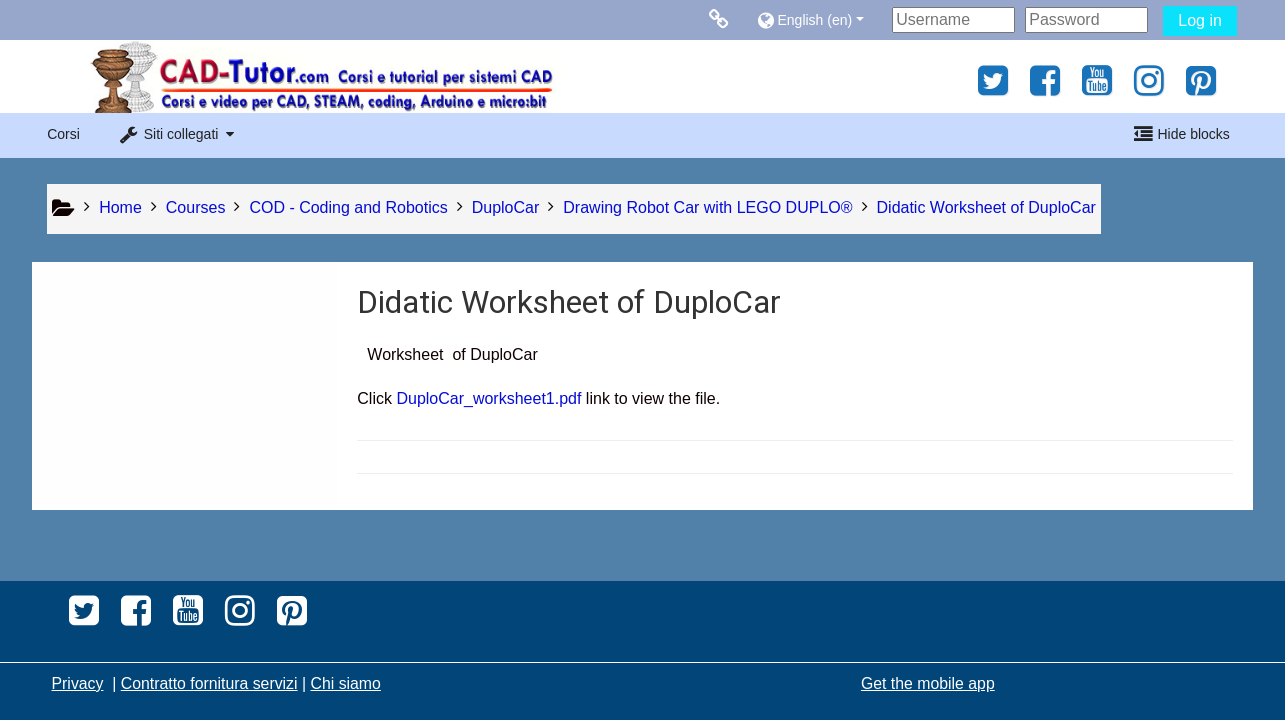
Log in (1200, 20)
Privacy (78, 683)
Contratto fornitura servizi (209, 683)
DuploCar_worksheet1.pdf (488, 398)
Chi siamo (345, 683)
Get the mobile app (928, 683)
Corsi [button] (63, 134)
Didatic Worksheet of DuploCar (986, 207)
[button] (819, 19)
